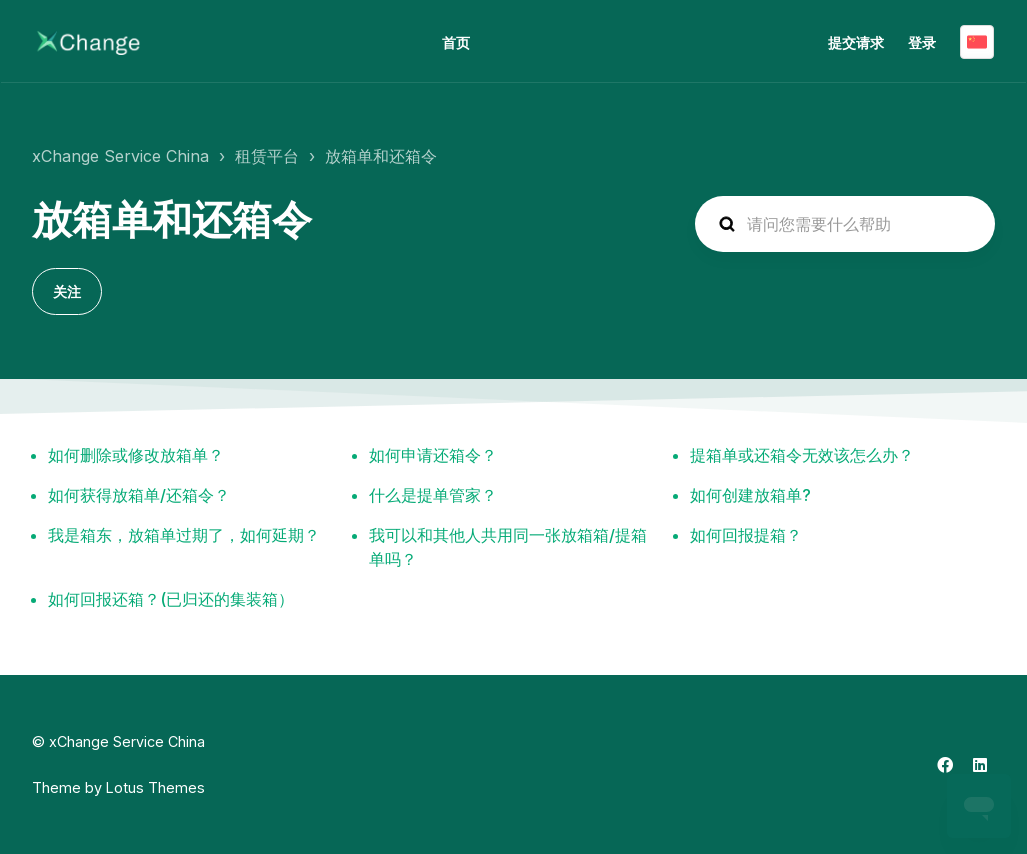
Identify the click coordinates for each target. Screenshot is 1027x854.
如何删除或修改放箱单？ (136, 455)
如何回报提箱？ (746, 535)
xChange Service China (120, 156)
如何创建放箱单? (750, 495)
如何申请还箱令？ (433, 455)
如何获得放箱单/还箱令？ (139, 495)
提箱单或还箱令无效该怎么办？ (802, 455)
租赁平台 (267, 156)
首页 (456, 42)
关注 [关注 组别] (67, 291)
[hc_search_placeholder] (845, 224)
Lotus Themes (155, 787)
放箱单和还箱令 (381, 156)
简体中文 (977, 42)
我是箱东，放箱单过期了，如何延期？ (184, 535)
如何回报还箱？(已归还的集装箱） (171, 599)
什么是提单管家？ (433, 495)
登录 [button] (922, 42)
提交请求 (856, 42)
